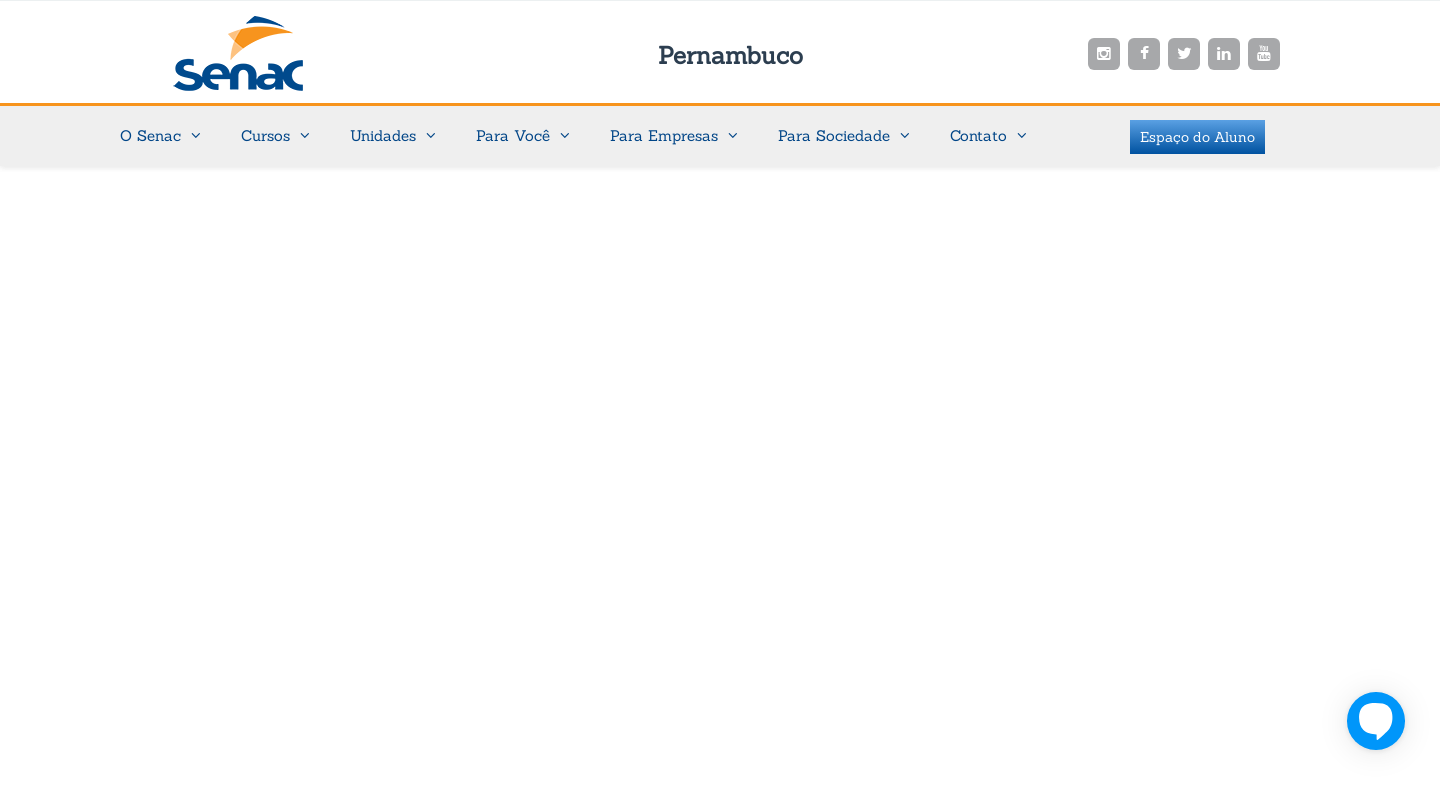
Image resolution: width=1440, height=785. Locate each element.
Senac (270, 53)
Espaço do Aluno (1197, 137)
